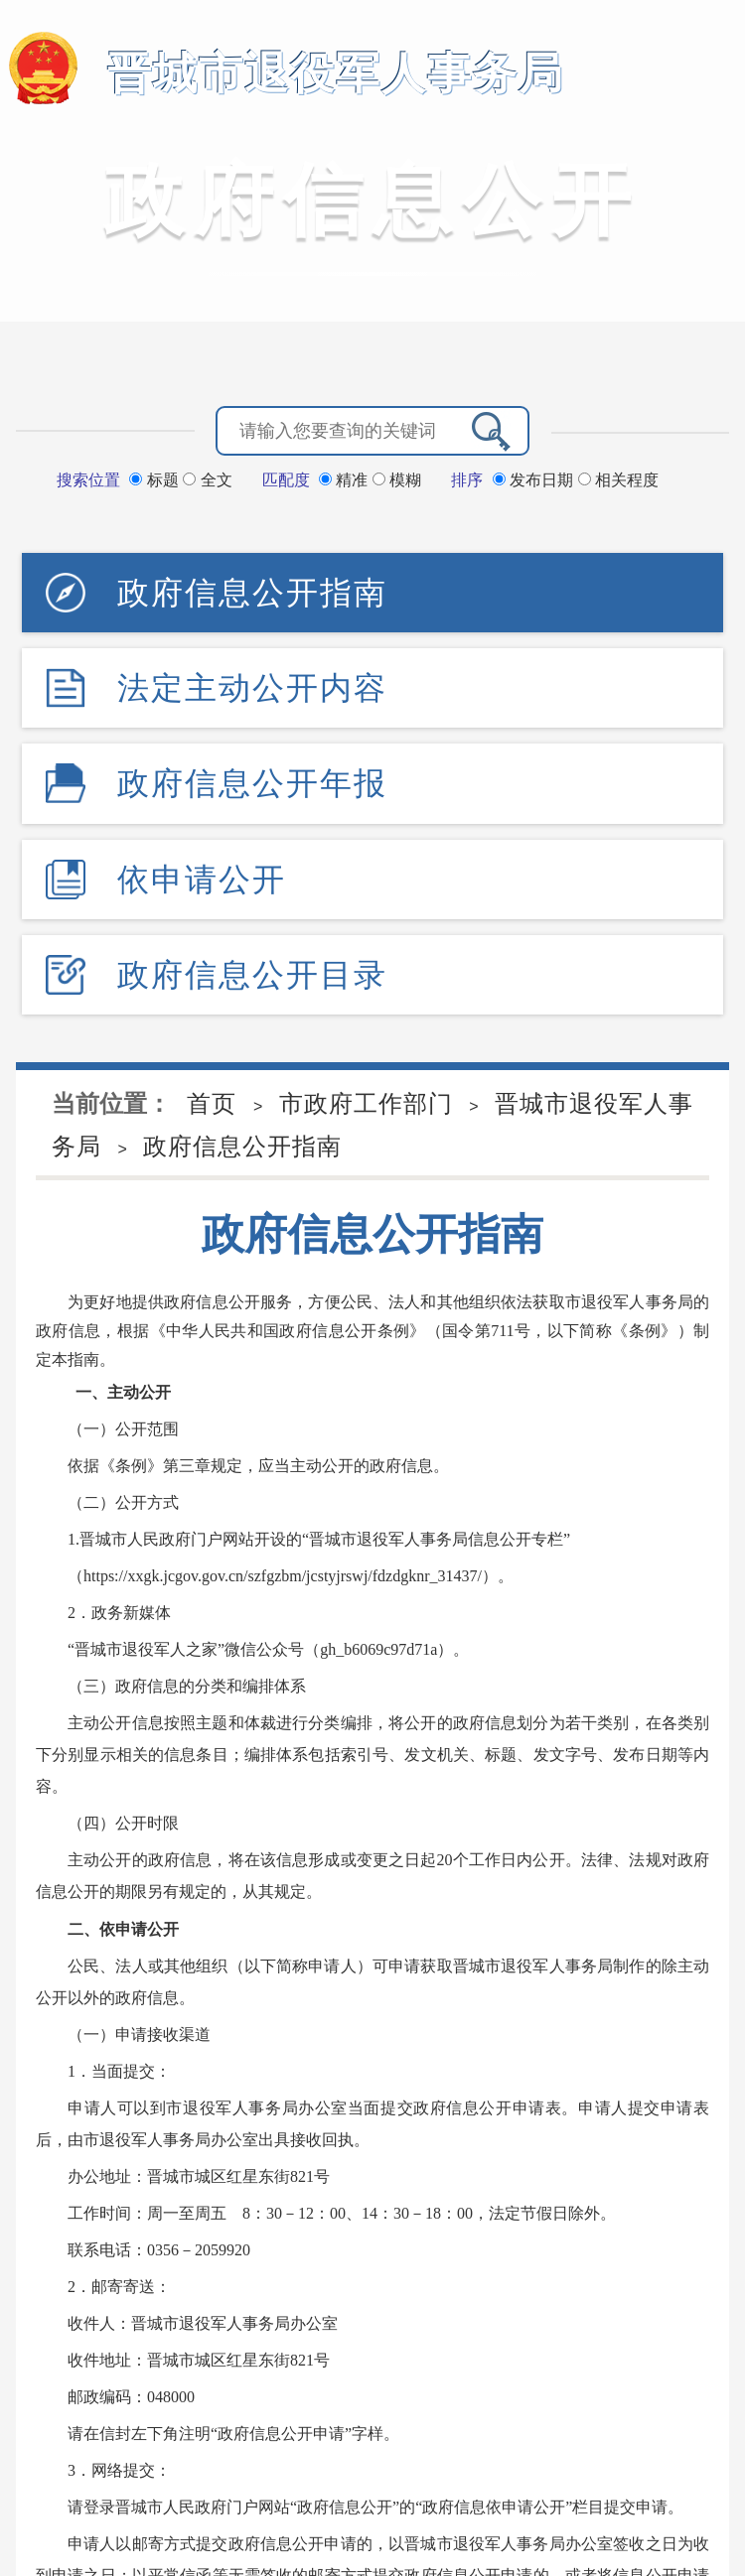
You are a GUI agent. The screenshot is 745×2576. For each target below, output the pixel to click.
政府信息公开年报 (252, 783)
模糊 (396, 480)
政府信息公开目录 (252, 975)
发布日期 (535, 480)
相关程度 (618, 480)
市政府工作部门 (366, 1103)
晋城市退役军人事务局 (335, 73)
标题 (156, 480)
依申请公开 (201, 879)
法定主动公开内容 (252, 688)
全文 (207, 480)
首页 (211, 1103)
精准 (345, 480)
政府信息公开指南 (252, 592)
